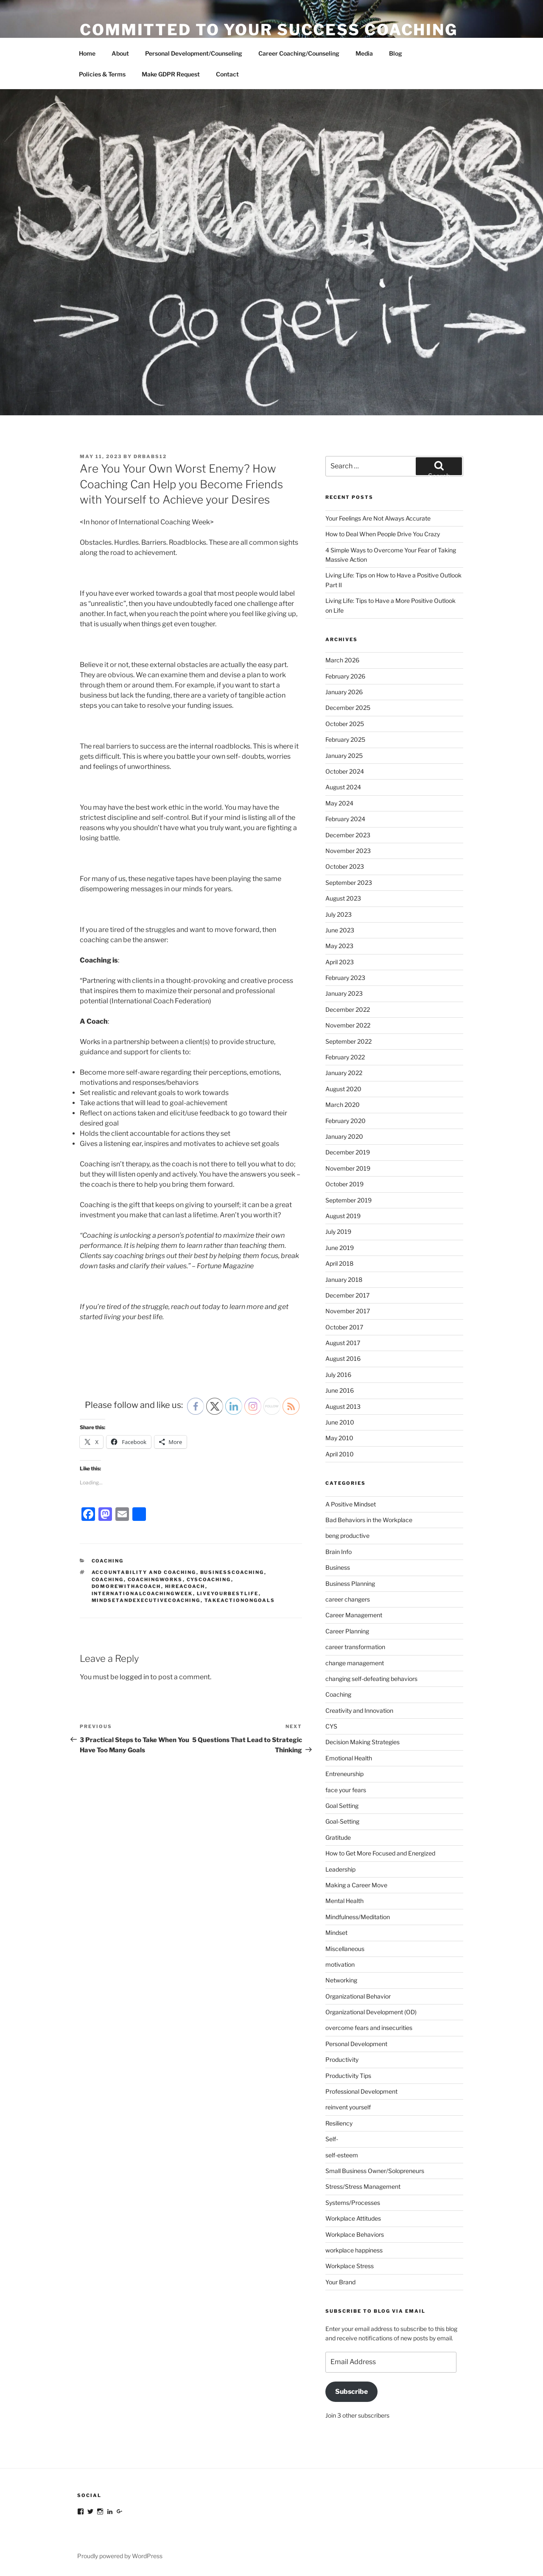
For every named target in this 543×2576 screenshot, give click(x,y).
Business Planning (350, 1583)
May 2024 (339, 803)
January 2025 (344, 755)
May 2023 (339, 945)
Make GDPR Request (171, 74)
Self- (331, 2138)
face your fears (345, 1789)
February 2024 (345, 818)
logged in (134, 1677)
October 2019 (344, 1184)
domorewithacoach (126, 1586)
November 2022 (347, 1025)
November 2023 (348, 850)
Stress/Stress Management (362, 2186)
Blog (395, 53)
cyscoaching (209, 1579)
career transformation (355, 1646)
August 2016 (343, 1358)
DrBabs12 (150, 456)
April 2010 (339, 1454)
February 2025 (345, 739)
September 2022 (348, 1041)
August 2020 (343, 1088)
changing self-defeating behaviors (371, 1678)
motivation (340, 1964)
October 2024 (344, 771)
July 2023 (338, 914)
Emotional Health (348, 1758)
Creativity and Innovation (359, 1710)
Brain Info (338, 1551)
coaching (108, 1579)
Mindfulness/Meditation (357, 1916)
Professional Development (361, 2091)
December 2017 (347, 1295)
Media (364, 53)
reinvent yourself (348, 2107)
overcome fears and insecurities (368, 2027)
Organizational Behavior (358, 1996)
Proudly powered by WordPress (119, 2555)
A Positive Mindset (350, 1504)
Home (87, 53)
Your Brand (340, 2282)
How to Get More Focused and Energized (380, 1853)
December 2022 (347, 1009)
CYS (331, 1726)
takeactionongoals (239, 1600)
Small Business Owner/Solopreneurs (374, 2170)
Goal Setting (341, 1805)
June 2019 (339, 1247)
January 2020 (344, 1136)
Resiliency (339, 2123)
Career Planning (347, 1631)
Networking (341, 1980)
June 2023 (339, 930)
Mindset (336, 1932)
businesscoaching (232, 1572)
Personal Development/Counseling (193, 53)
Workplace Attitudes (353, 2218)
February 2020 (345, 1120)
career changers (347, 1599)
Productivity (341, 2059)
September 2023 (348, 882)
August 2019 (343, 1215)
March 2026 (342, 660)
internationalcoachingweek (142, 1593)
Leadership (340, 1869)
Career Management (353, 1615)
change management (354, 1663)
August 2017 (342, 1342)
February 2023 (345, 977)
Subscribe (351, 2391)
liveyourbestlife (228, 1593)
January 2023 (344, 993)
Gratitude (338, 1837)
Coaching (108, 1561)
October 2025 (344, 723)
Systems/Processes (352, 2202)
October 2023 (344, 866)
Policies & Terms (102, 74)
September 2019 (348, 1200)
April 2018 (339, 1263)
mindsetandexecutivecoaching (146, 1600)
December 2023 (347, 835)
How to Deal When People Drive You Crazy (382, 534)
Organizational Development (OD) (371, 2012)
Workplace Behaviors (354, 2234)
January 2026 (344, 691)
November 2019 (347, 1168)
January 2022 (343, 1072)
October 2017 (344, 1327)
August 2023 (343, 898)
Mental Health (344, 1900)
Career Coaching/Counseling (298, 53)
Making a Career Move (356, 1885)
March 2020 (342, 1104)
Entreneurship (344, 1773)
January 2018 (343, 1279)
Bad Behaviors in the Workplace (368, 1519)
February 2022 (345, 1057)
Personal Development (356, 2043)
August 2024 (343, 787)
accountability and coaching (144, 1572)
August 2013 (343, 1406)
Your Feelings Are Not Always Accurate (378, 518)
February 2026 (345, 676)
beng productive (347, 1535)
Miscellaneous (344, 1948)
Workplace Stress (349, 2265)
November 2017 (347, 1311)
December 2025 (347, 707)
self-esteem (341, 2155)
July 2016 (338, 1374)
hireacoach (185, 1586)
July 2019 (338, 1231)
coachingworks (155, 1579)
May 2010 (339, 1437)
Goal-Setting (342, 1821)
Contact (227, 74)
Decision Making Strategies (362, 1741)
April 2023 (339, 962)
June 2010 (339, 1422)
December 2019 (347, 1152)
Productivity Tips (348, 2075)
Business (337, 1567)
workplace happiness (354, 2250)
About (120, 53)
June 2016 (339, 1390)
